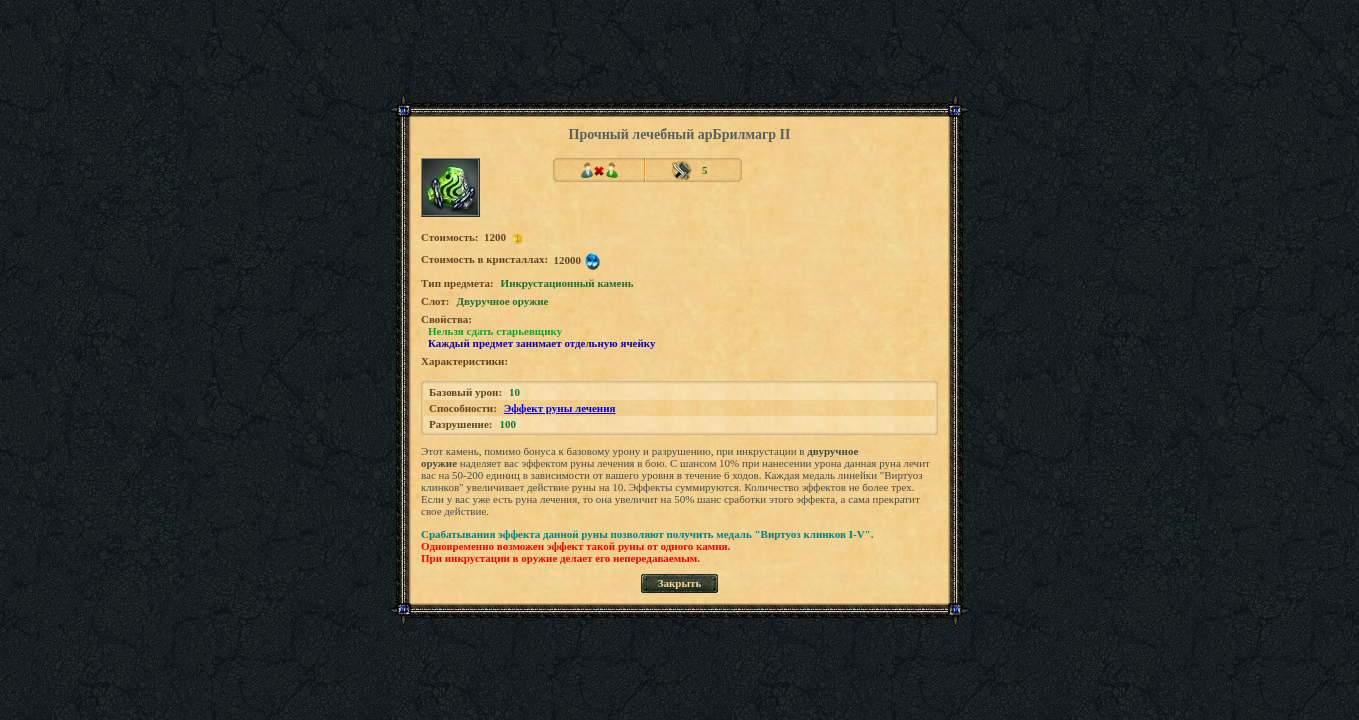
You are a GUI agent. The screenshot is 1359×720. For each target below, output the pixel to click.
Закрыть (680, 583)
